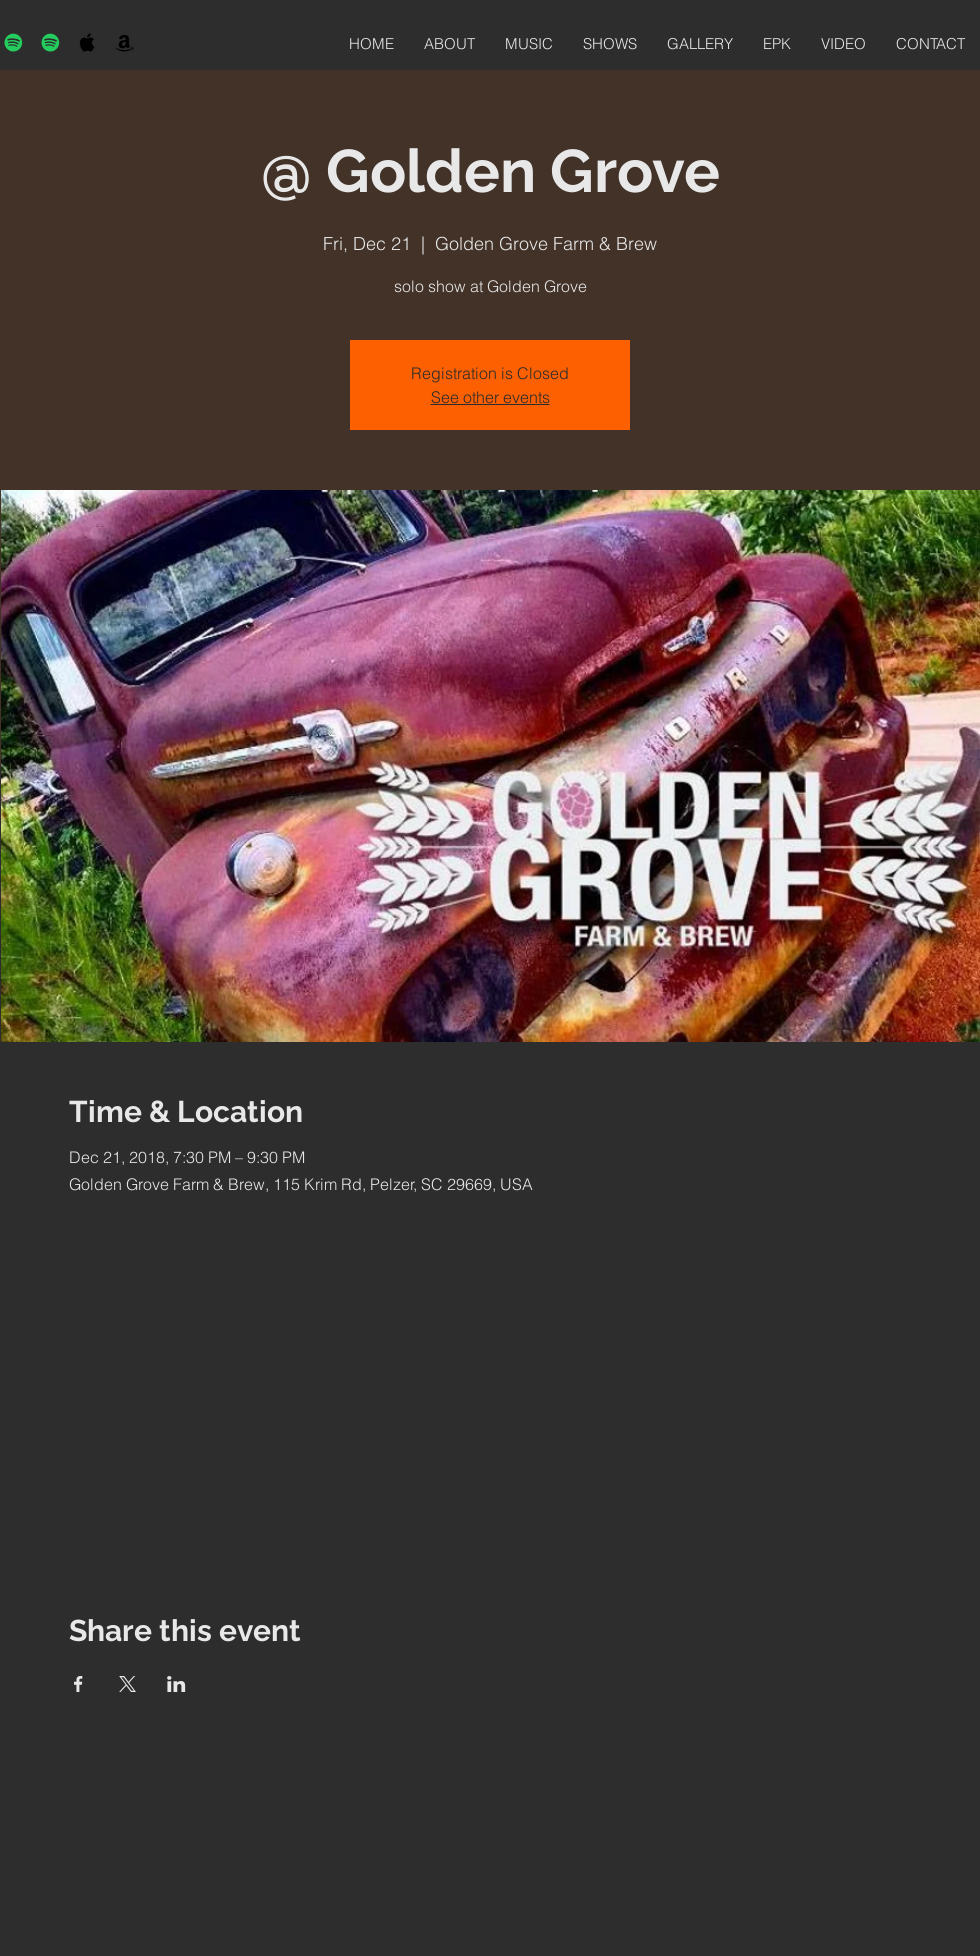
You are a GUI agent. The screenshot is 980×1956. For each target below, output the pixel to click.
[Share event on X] (127, 1684)
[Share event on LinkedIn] (176, 1684)
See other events (490, 397)
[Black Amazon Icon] (124, 42)
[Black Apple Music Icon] (87, 42)
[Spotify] (13, 42)
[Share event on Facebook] (78, 1684)
